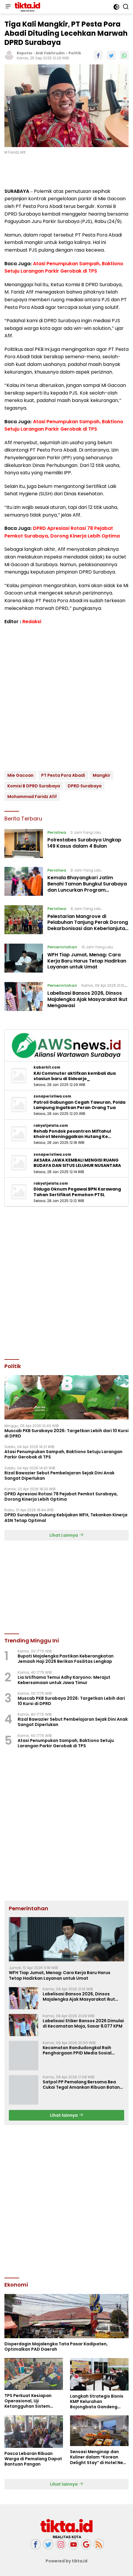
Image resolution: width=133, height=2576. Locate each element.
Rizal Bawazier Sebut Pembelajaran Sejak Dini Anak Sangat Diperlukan (59, 1475)
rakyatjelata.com (51, 1125)
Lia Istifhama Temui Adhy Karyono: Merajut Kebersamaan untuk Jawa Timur (64, 1680)
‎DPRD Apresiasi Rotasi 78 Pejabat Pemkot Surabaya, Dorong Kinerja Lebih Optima (61, 1496)
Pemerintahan (62, 947)
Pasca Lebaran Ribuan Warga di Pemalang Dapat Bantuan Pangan (33, 2459)
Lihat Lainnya (66, 1535)
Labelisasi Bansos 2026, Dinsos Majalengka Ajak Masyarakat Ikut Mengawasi (87, 999)
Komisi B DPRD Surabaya (33, 786)
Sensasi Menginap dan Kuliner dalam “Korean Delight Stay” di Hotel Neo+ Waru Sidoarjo (99, 2457)
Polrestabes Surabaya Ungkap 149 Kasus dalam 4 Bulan (84, 842)
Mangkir (101, 775)
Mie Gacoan (20, 775)
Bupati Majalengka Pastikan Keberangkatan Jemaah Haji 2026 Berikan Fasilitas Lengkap (66, 1658)
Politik (75, 53)
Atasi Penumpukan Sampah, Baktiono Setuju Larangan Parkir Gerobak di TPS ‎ (63, 1454)
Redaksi (31, 621)
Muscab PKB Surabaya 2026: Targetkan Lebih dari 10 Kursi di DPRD (66, 1433)
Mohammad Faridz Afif (32, 796)
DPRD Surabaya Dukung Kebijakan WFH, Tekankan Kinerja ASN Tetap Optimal (65, 1517)
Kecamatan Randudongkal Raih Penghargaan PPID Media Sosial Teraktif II (77, 2050)
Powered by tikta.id (67, 2561)
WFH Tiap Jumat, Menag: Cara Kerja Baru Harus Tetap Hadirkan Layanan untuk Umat (86, 961)
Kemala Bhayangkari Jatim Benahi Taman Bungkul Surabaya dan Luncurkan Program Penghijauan (87, 886)
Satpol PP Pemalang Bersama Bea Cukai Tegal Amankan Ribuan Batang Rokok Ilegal (83, 2084)
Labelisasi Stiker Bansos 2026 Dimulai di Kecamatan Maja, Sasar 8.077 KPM (83, 2023)
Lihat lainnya (66, 2115)
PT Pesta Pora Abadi (63, 775)
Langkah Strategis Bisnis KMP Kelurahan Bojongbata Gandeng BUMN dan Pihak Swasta (96, 2401)
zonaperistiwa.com (52, 1096)
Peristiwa (56, 832)
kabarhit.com (47, 1067)
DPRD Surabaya (85, 786)
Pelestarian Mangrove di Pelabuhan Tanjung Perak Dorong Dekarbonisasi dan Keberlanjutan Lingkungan (87, 925)
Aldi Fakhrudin (50, 53)
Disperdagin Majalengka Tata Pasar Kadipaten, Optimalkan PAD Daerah (56, 2346)
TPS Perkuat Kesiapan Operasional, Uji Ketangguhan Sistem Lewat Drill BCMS (27, 2401)
